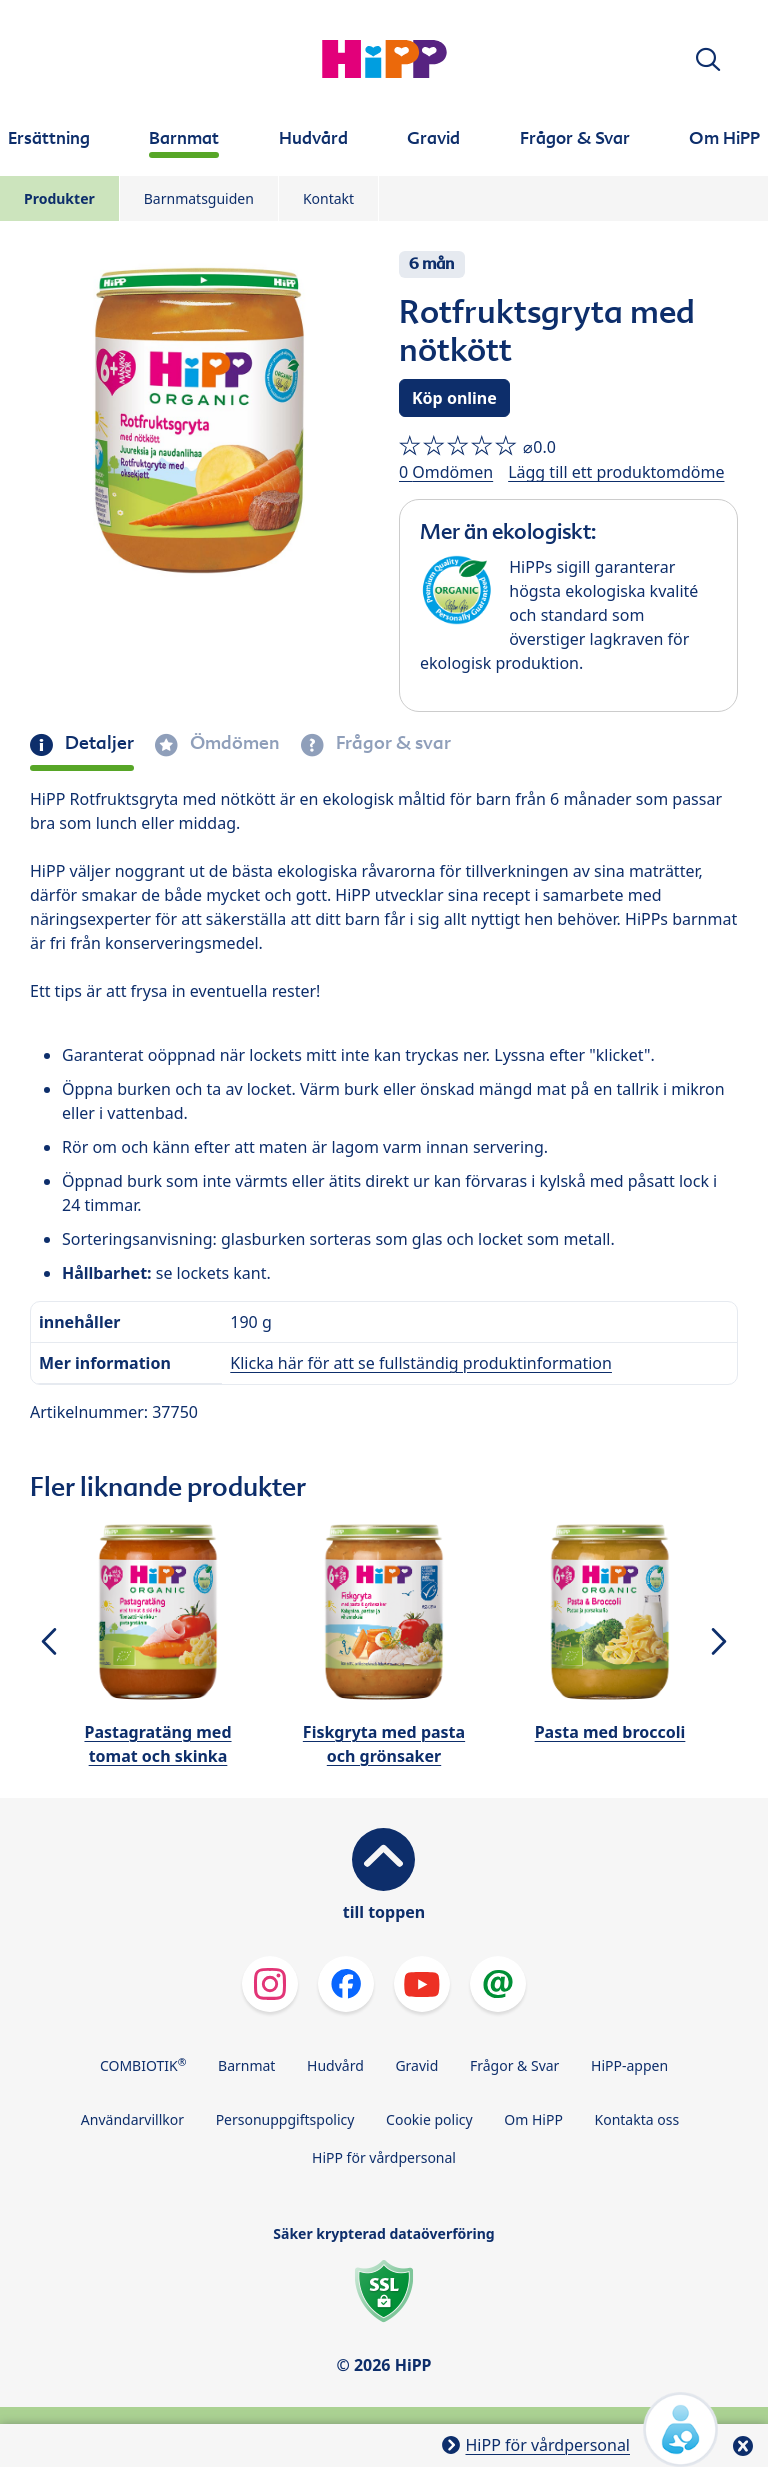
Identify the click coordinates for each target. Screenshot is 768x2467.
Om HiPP (533, 2119)
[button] (708, 59)
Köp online (454, 398)
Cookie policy (429, 2119)
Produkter (59, 198)
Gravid (416, 2065)
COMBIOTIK (143, 2065)
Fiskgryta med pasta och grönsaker (384, 1744)
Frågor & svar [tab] (391, 743)
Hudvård (335, 2065)
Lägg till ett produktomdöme (616, 472)
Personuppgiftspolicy (285, 2119)
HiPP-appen (629, 2065)
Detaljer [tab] (97, 743)
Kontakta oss (637, 2119)
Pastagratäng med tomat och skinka (157, 1744)
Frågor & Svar (514, 2065)
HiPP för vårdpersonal (384, 2157)
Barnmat (246, 2065)
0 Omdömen (446, 472)
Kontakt (328, 198)
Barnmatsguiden (199, 198)
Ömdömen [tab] (233, 743)
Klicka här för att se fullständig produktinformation (421, 1363)
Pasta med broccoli (610, 1732)
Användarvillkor (132, 2119)
